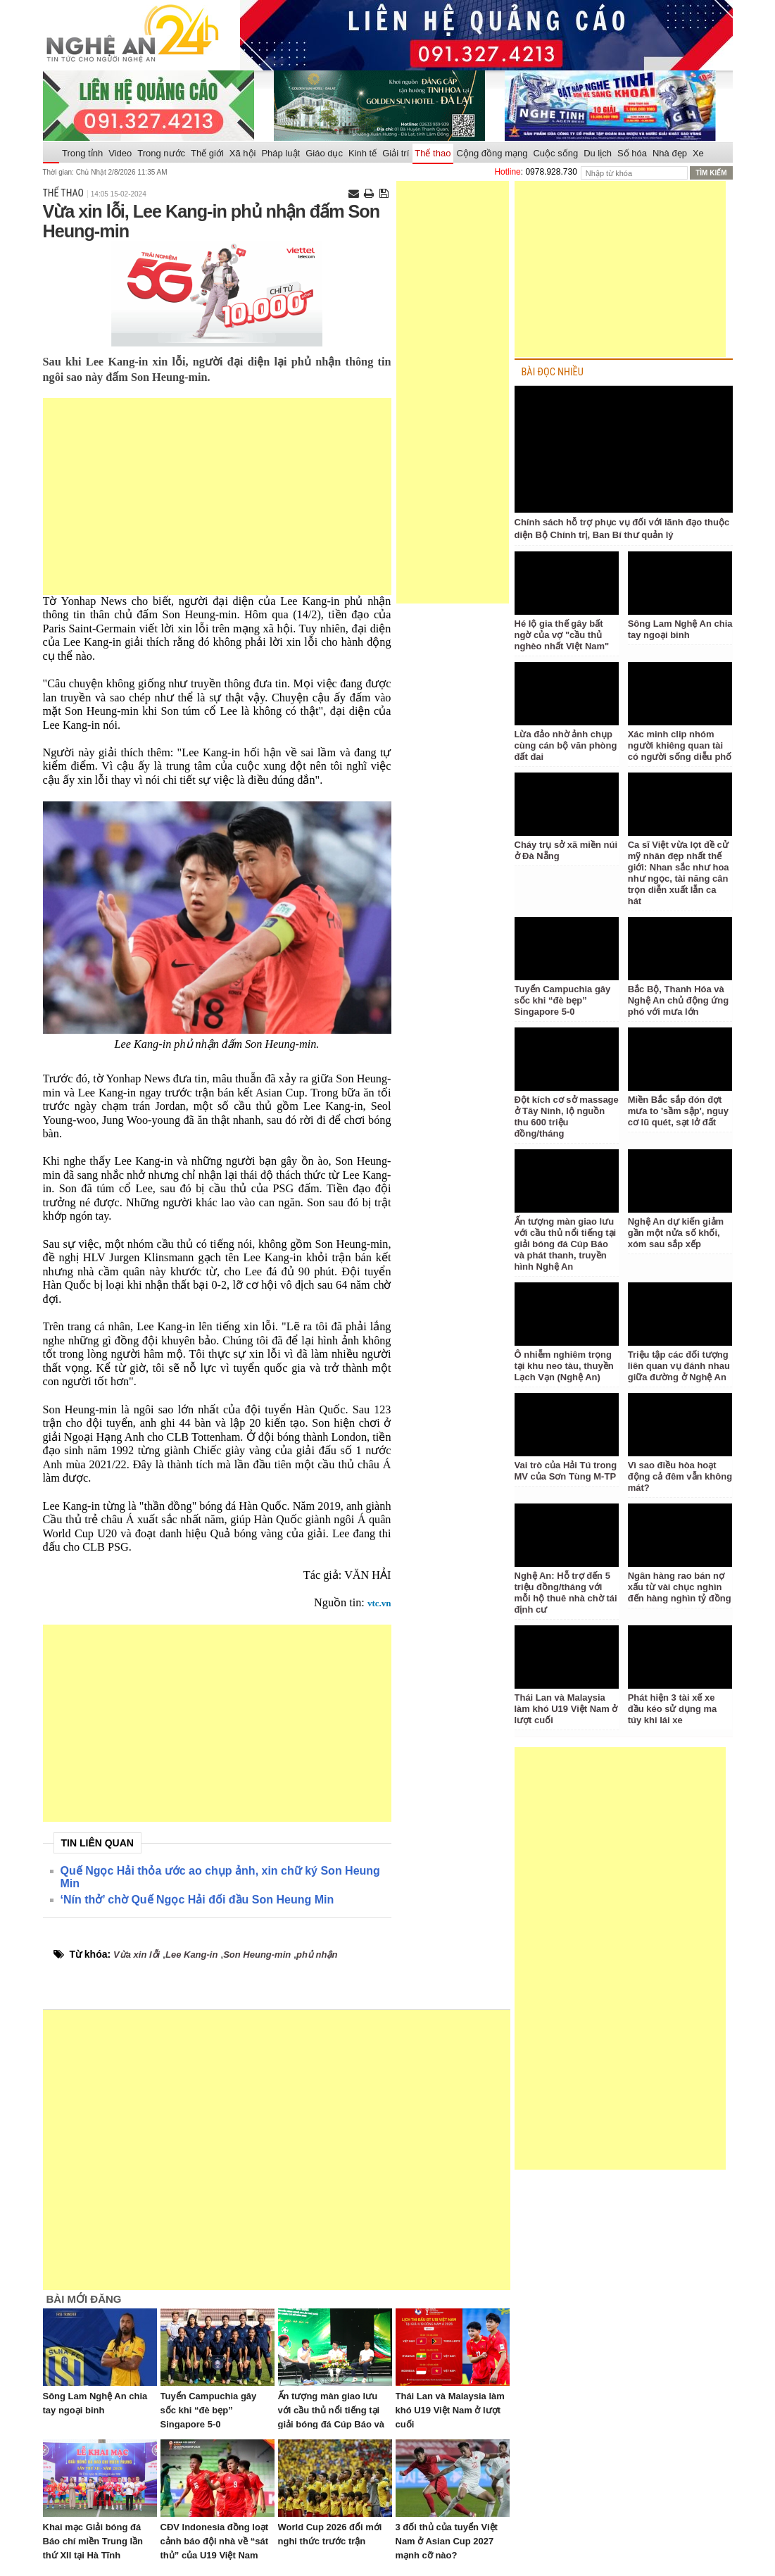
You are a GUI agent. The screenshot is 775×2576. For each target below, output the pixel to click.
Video (120, 153)
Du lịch (598, 153)
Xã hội (242, 153)
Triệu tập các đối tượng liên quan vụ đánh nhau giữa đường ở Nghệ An (679, 1365)
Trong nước (161, 153)
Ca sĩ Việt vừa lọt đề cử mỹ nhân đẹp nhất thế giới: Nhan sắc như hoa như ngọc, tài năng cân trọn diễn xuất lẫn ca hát (678, 872)
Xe (698, 153)
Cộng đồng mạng (491, 153)
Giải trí (395, 153)
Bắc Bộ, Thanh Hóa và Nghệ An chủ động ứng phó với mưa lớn (678, 1000)
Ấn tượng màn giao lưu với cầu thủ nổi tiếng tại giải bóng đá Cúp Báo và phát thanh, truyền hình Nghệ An (331, 2424)
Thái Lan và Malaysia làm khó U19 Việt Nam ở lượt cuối (450, 2410)
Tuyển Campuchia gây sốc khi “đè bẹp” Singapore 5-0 (208, 2410)
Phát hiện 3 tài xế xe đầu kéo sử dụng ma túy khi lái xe (672, 1708)
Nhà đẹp (670, 153)
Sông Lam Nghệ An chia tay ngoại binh (680, 629)
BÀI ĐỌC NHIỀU (553, 372)
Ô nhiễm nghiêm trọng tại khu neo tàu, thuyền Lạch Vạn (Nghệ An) (564, 1365)
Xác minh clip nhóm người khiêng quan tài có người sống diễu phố (680, 745)
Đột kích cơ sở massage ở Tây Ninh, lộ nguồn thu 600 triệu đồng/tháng (567, 1116)
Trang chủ (51, 153)
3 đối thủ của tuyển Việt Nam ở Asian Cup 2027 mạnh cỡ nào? (447, 2541)
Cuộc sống (555, 153)
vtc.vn (379, 1603)
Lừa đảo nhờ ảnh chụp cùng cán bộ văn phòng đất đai (566, 745)
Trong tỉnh (82, 153)
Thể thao (432, 153)
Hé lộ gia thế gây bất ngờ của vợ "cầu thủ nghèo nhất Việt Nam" (562, 634)
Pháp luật (280, 153)
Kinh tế (362, 153)
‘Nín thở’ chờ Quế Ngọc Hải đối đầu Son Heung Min (197, 1900)
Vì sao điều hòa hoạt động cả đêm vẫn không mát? (680, 1476)
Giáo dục (324, 153)
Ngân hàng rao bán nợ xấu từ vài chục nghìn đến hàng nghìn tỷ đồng (679, 1586)
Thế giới (207, 153)
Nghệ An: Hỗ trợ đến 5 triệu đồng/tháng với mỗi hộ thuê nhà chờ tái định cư (566, 1592)
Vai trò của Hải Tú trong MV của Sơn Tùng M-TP (566, 1471)
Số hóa (632, 153)
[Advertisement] (217, 496)
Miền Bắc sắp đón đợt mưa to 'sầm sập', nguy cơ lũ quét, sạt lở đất (678, 1110)
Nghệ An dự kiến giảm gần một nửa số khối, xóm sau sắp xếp (676, 1232)
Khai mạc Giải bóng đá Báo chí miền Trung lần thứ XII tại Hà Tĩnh (93, 2541)
